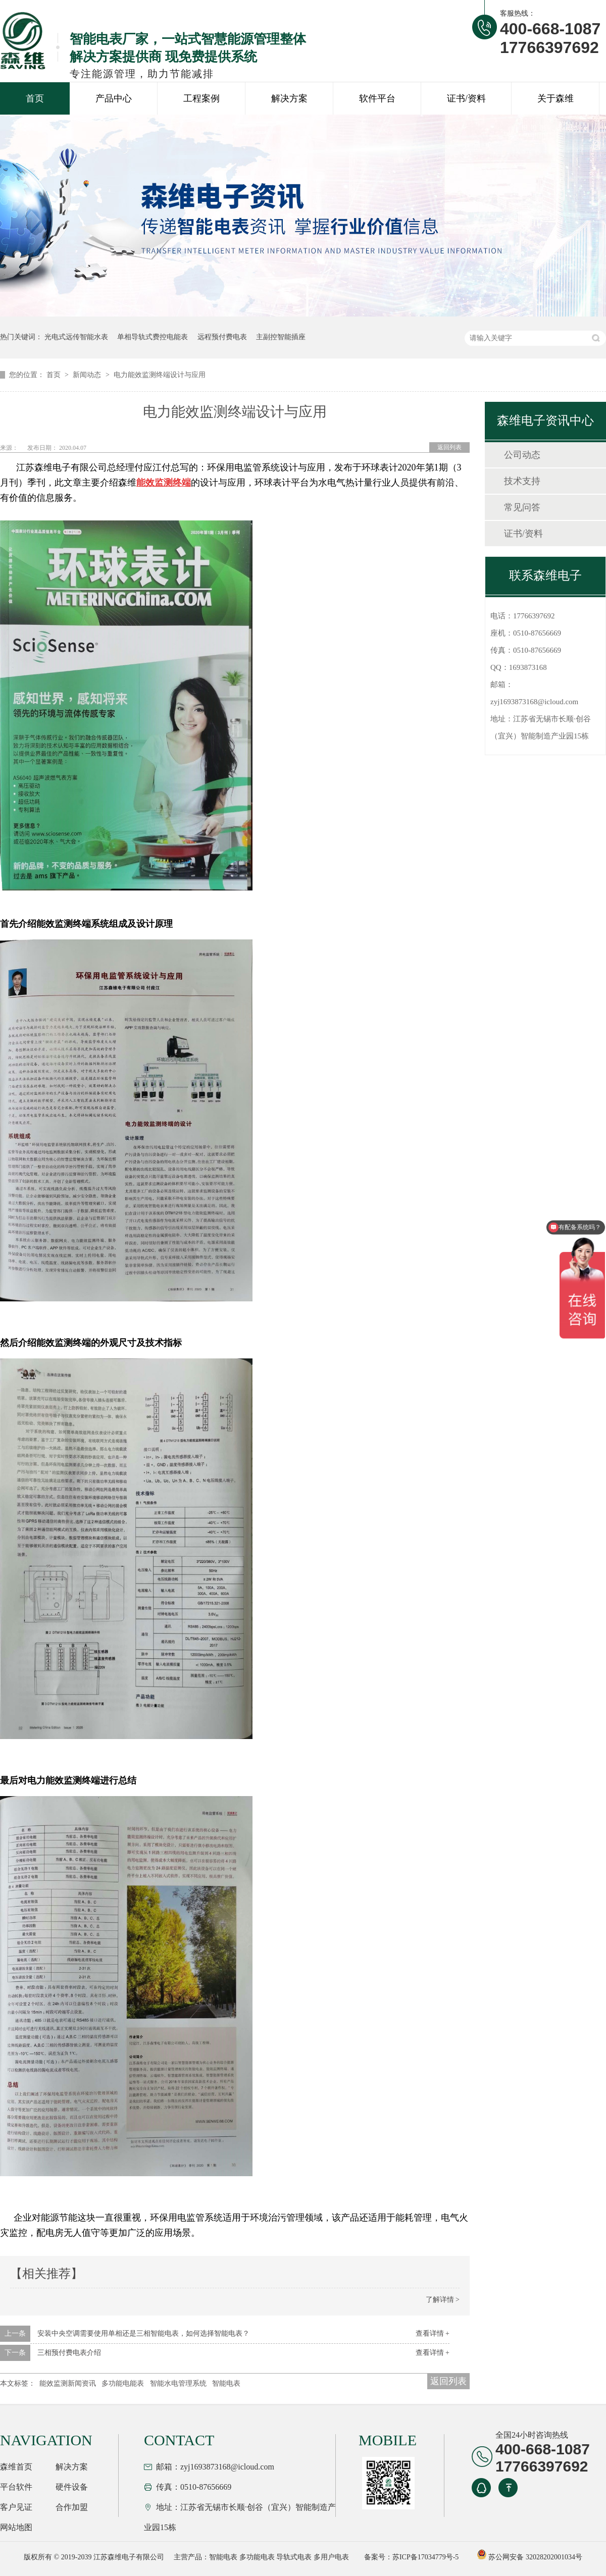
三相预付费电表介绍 (69, 2352)
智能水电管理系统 (178, 2383)
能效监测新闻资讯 (67, 2383)
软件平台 (377, 98)
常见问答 (522, 507)
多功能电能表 (123, 2383)
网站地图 (16, 2527)
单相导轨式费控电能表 (152, 337)
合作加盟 (72, 2507)
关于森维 (555, 98)
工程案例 (201, 98)
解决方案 (289, 98)
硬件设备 (72, 2487)
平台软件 (16, 2487)
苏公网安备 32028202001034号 (529, 2557)
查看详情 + (432, 2333)
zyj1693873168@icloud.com (534, 702)
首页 (35, 98)
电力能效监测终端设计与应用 (160, 375)
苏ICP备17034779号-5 (425, 2557)
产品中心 (113, 98)
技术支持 (522, 481)
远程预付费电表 (222, 337)
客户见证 (16, 2507)
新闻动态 (88, 375)
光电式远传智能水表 (76, 337)
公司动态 (522, 455)
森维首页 (16, 2466)
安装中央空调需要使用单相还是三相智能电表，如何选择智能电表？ (143, 2333)
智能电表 (226, 2383)
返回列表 (449, 447)
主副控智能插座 (281, 337)
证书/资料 (466, 98)
